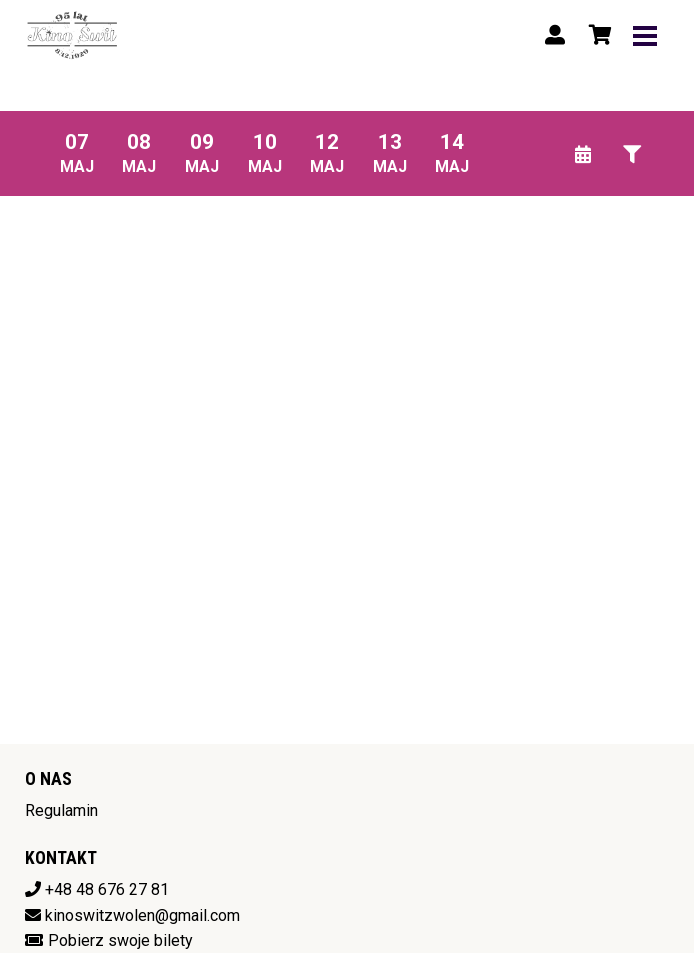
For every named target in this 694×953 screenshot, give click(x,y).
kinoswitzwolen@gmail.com (142, 915)
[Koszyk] (597, 35)
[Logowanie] (555, 35)
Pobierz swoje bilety (120, 940)
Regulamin (61, 810)
